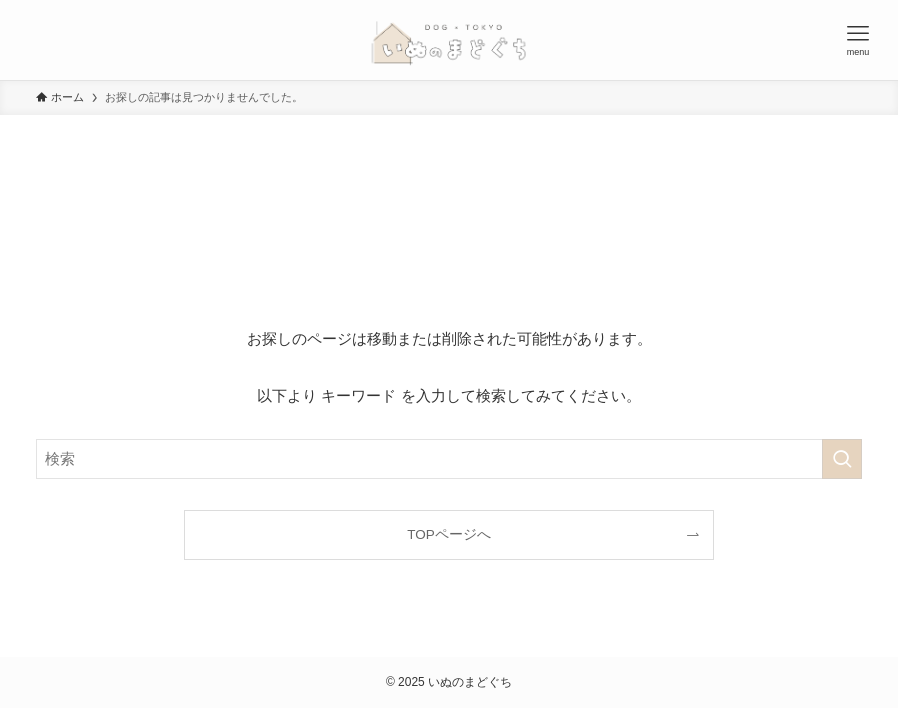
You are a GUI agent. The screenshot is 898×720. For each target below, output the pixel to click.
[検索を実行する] (842, 459)
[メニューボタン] (858, 40)
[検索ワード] (449, 459)
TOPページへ (449, 534)
